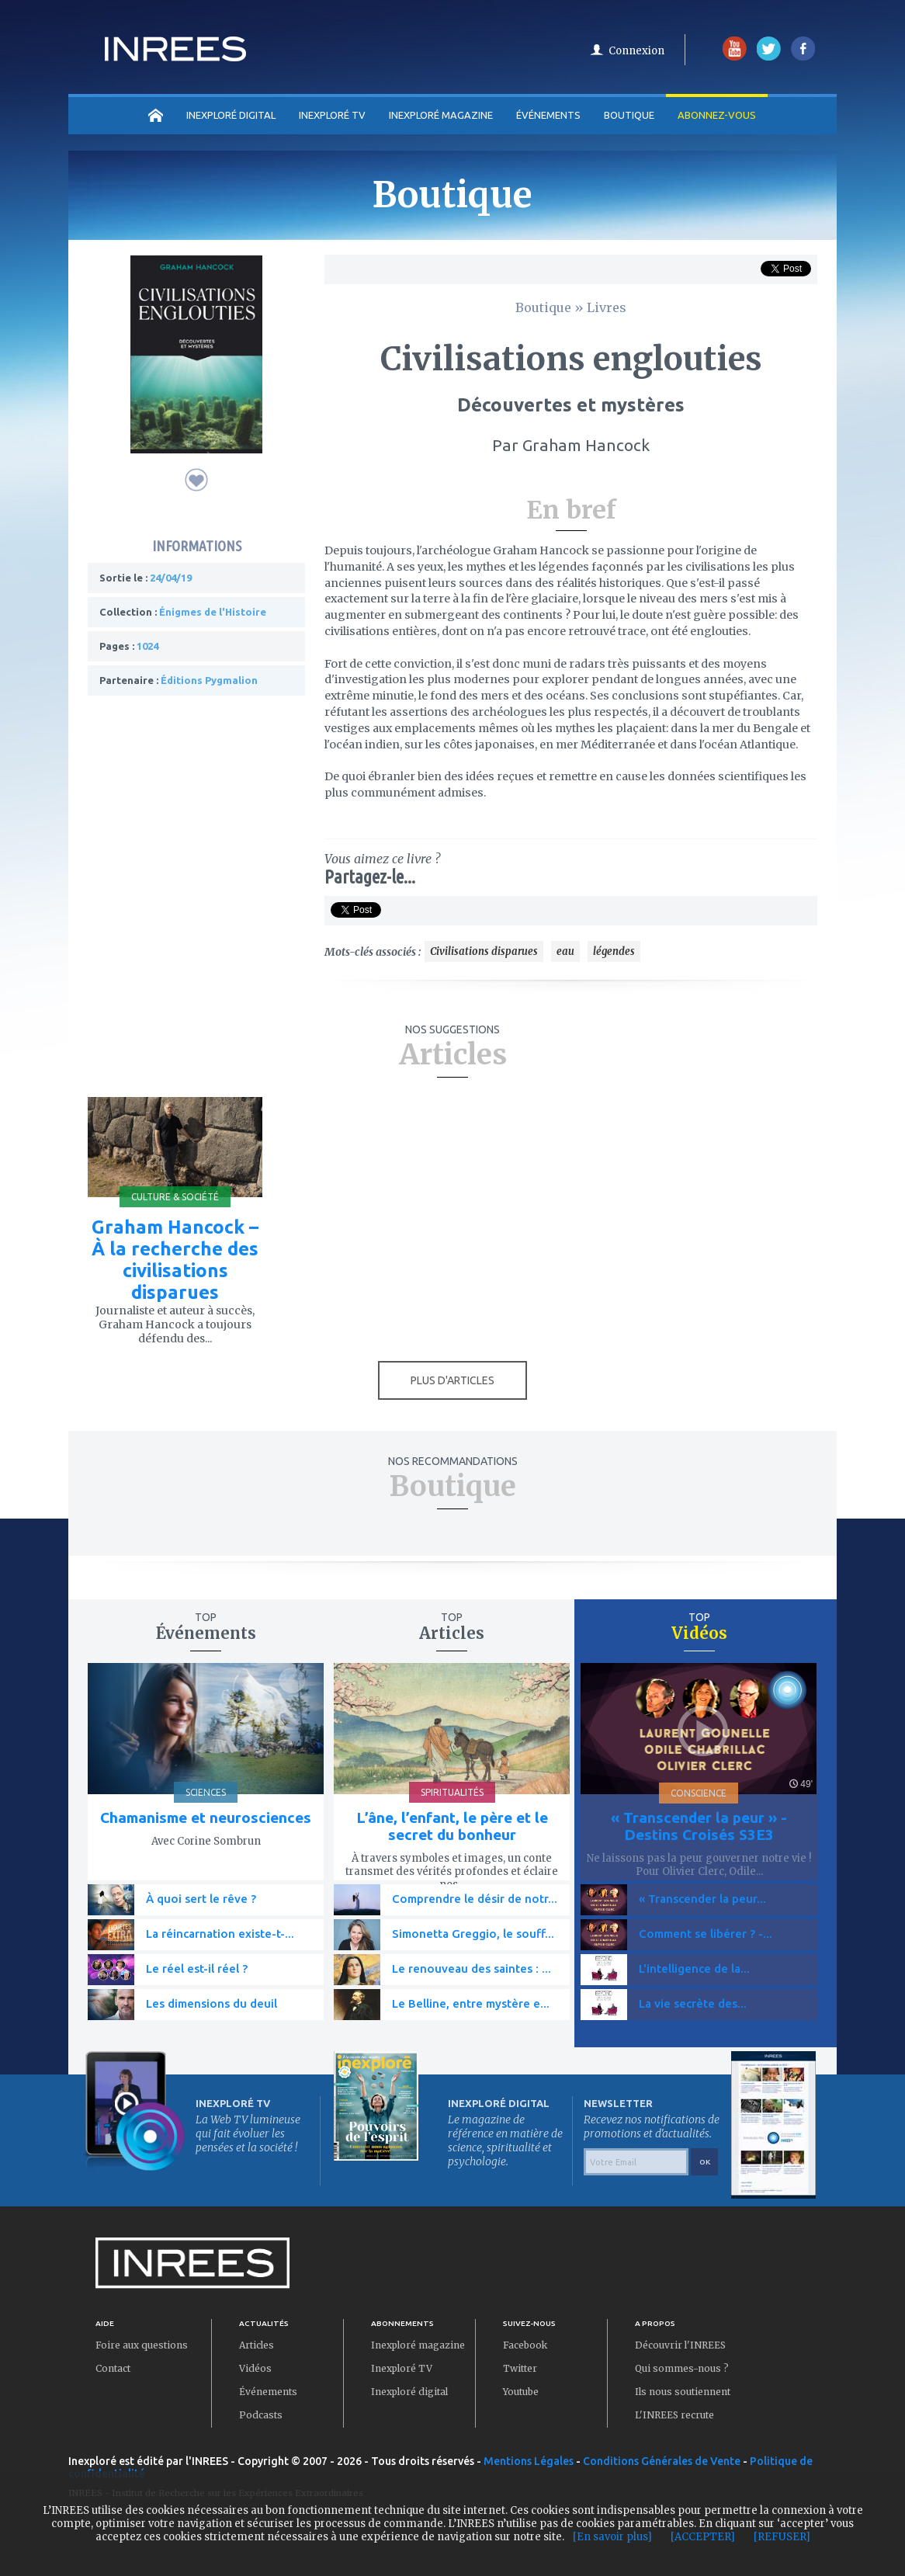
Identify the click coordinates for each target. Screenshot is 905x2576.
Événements (548, 114)
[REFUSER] (782, 2536)
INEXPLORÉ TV (332, 114)
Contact (112, 2368)
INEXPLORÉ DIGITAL (231, 114)
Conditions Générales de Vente (661, 2461)
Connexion (636, 50)
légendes (614, 951)
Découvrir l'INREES (680, 2345)
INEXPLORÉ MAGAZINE (441, 114)
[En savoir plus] (612, 2536)
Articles (256, 2345)
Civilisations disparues (484, 951)
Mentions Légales (529, 2461)
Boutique (629, 114)
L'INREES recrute (674, 2415)
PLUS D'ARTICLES (452, 1380)
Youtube (521, 2391)
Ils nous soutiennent (682, 2391)
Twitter (520, 2368)
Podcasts (261, 2415)
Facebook (525, 2345)
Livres (606, 307)
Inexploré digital (409, 2391)
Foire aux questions (141, 2345)
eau (565, 951)
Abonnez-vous (717, 114)
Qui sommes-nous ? (682, 2368)
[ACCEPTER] (703, 2536)
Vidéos (255, 2368)
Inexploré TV (401, 2368)
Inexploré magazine (418, 2345)
